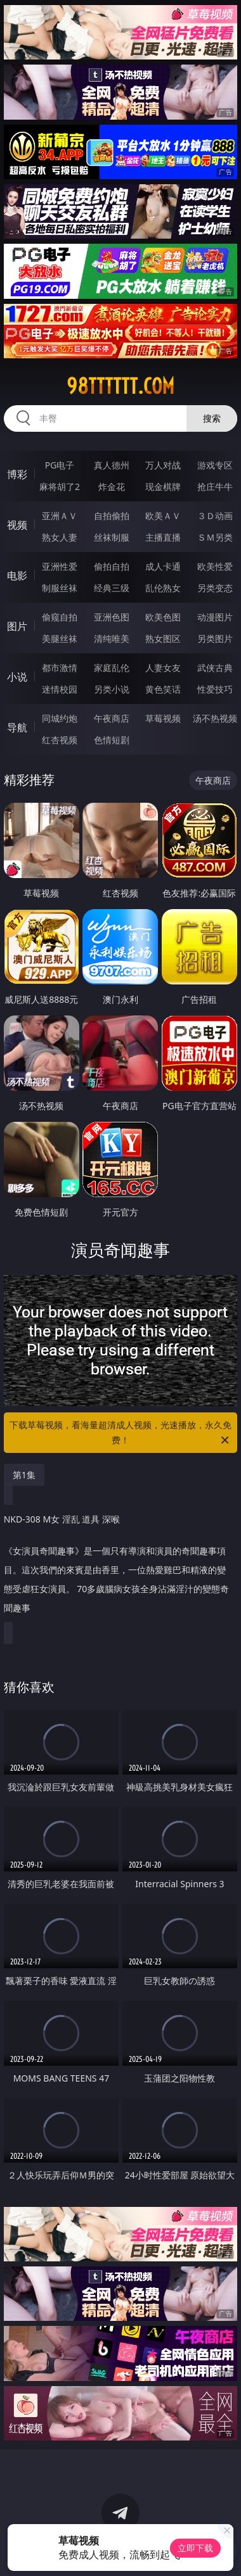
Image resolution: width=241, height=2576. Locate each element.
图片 (17, 626)
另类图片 (215, 638)
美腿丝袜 (59, 638)
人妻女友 (163, 668)
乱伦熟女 (163, 588)
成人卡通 (163, 566)
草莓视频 (163, 718)
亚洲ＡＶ (59, 516)
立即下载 (195, 2548)
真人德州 (111, 465)
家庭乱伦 (111, 668)
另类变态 (215, 588)
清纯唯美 (111, 638)
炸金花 (111, 487)
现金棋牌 (163, 487)
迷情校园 (59, 689)
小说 (17, 677)
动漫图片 (215, 617)
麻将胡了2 (59, 487)
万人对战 (163, 465)
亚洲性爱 (59, 566)
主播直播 (163, 537)
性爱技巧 (215, 689)
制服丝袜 (59, 588)
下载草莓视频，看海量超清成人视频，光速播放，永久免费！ (120, 1433)
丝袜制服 (111, 537)
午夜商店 (111, 718)
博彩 (17, 474)
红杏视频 (59, 740)
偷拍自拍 (111, 566)
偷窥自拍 (59, 617)
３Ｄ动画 (215, 516)
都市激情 (59, 668)
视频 (17, 525)
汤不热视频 (215, 718)
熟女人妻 (59, 537)
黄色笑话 (163, 689)
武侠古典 (215, 668)
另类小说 (111, 689)
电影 (17, 575)
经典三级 (111, 588)
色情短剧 (111, 740)
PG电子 (60, 465)
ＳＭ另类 (215, 537)
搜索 (212, 418)
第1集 (24, 1475)
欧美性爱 (215, 566)
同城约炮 (59, 718)
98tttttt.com (120, 386)
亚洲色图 (111, 617)
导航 (17, 727)
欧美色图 (163, 617)
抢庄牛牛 (215, 487)
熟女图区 (163, 638)
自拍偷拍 (111, 516)
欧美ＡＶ (163, 516)
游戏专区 (215, 465)
